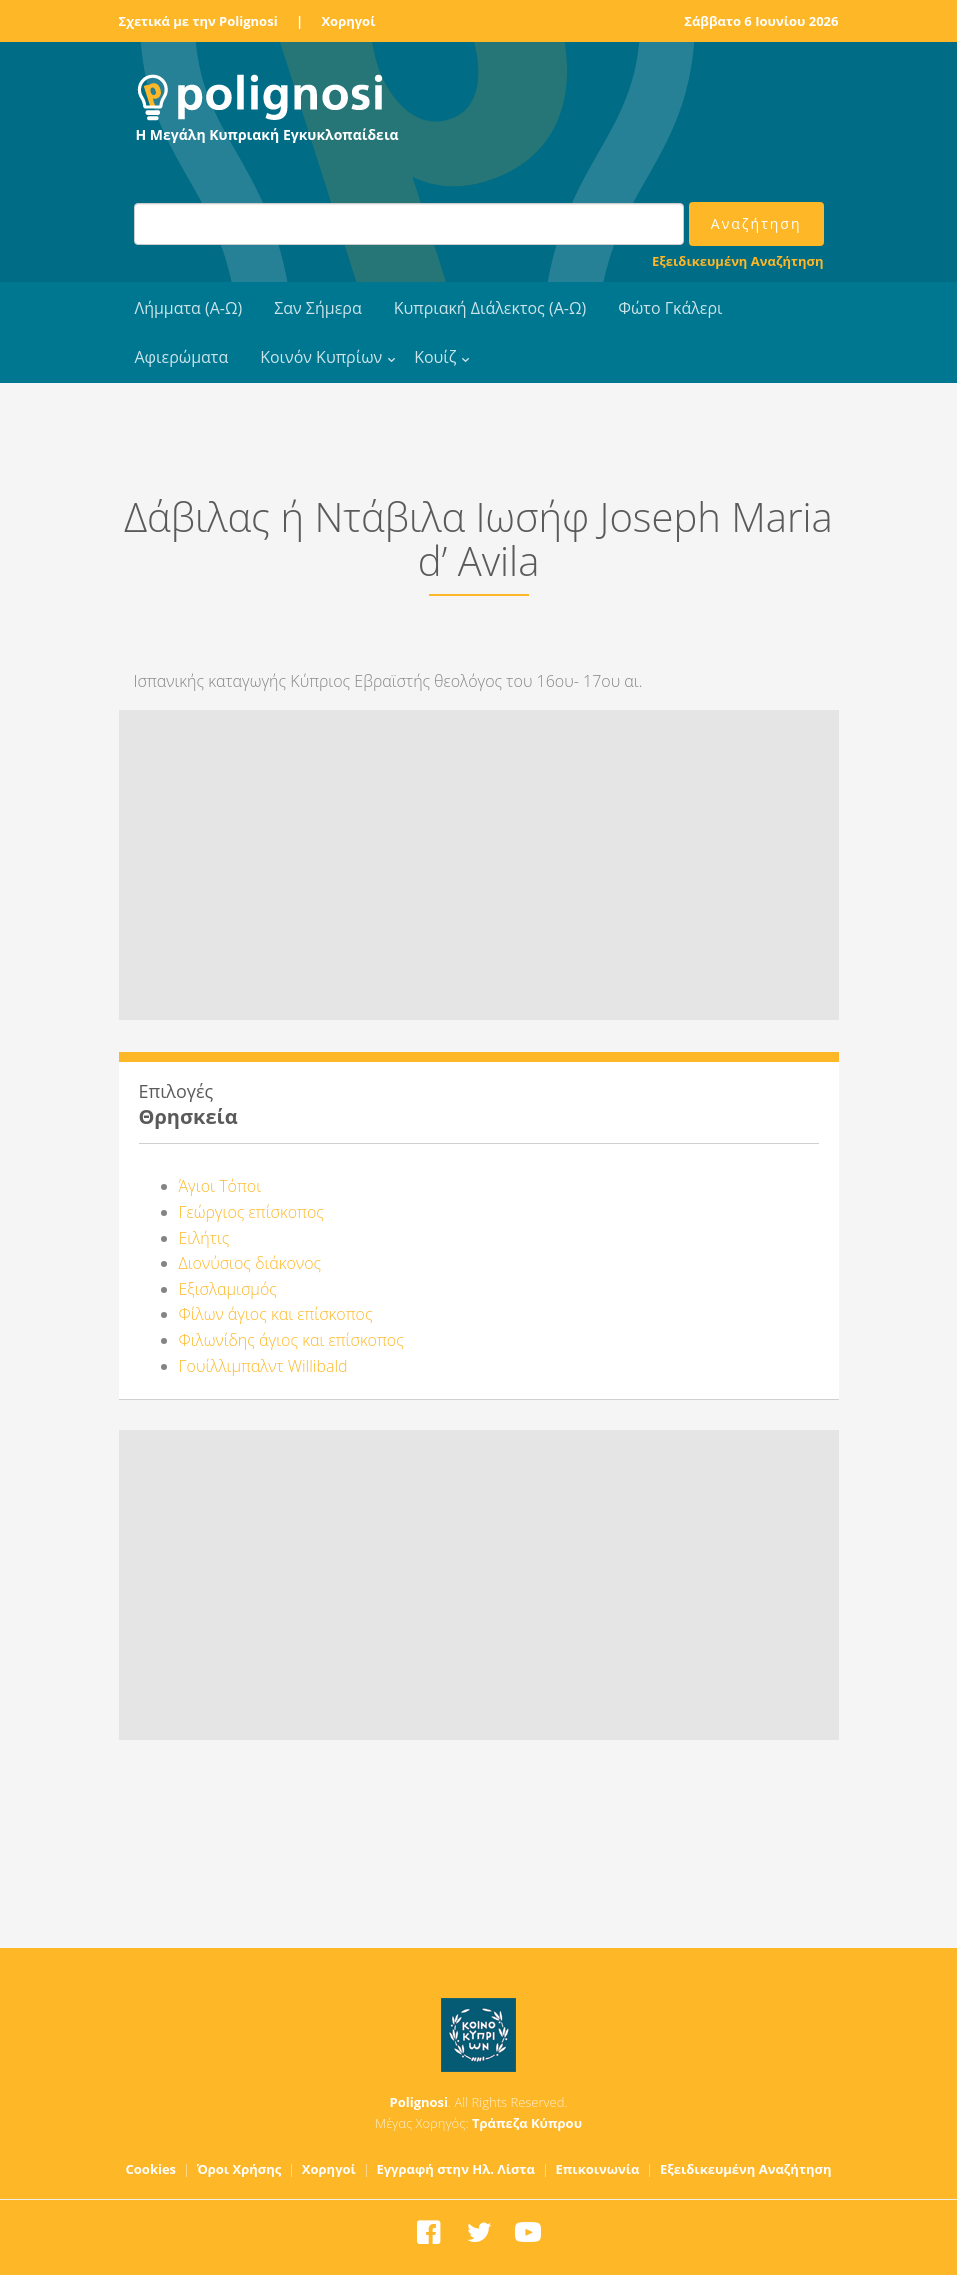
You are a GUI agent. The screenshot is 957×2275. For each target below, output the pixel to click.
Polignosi (419, 2102)
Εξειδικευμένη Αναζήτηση (737, 261)
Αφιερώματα (182, 357)
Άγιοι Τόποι (220, 1186)
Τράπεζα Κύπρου (527, 2123)
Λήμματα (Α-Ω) (189, 308)
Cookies (151, 2169)
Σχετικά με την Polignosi (198, 21)
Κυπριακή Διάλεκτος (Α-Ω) (490, 308)
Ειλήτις (204, 1238)
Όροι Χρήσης (239, 2169)
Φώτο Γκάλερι (670, 308)
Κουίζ (435, 357)
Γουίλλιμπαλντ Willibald (263, 1366)
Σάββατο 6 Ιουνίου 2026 (761, 21)
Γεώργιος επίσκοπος (251, 1212)
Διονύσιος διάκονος (250, 1263)
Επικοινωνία (597, 2169)
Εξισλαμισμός (228, 1289)
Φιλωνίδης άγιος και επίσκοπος (291, 1340)
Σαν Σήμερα (317, 308)
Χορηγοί (348, 21)
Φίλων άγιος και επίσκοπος (276, 1314)
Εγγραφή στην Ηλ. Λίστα (455, 2169)
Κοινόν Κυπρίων (321, 357)
